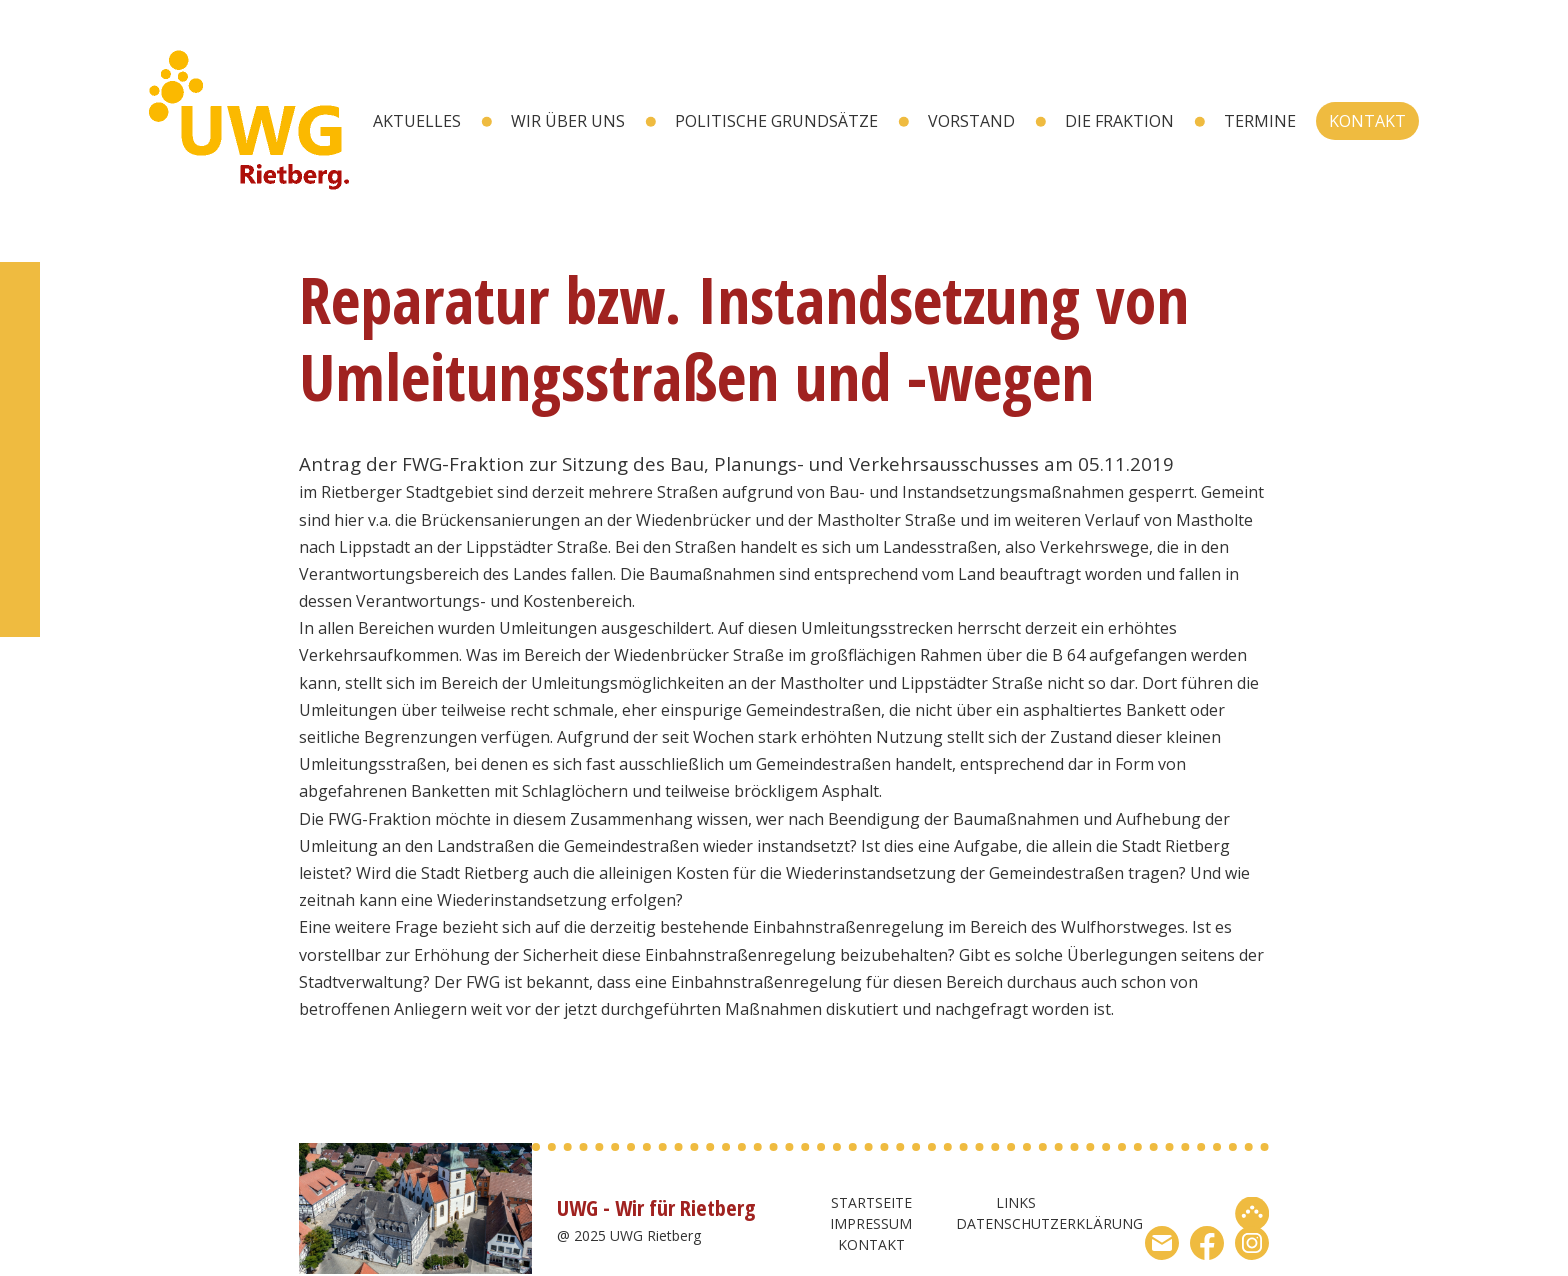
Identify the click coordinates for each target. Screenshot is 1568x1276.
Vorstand (971, 121)
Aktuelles (417, 121)
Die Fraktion (1119, 121)
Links (1016, 1202)
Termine (1260, 121)
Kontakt (1367, 121)
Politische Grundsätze (776, 121)
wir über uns (568, 121)
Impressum (871, 1223)
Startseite (871, 1202)
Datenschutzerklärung (1049, 1223)
